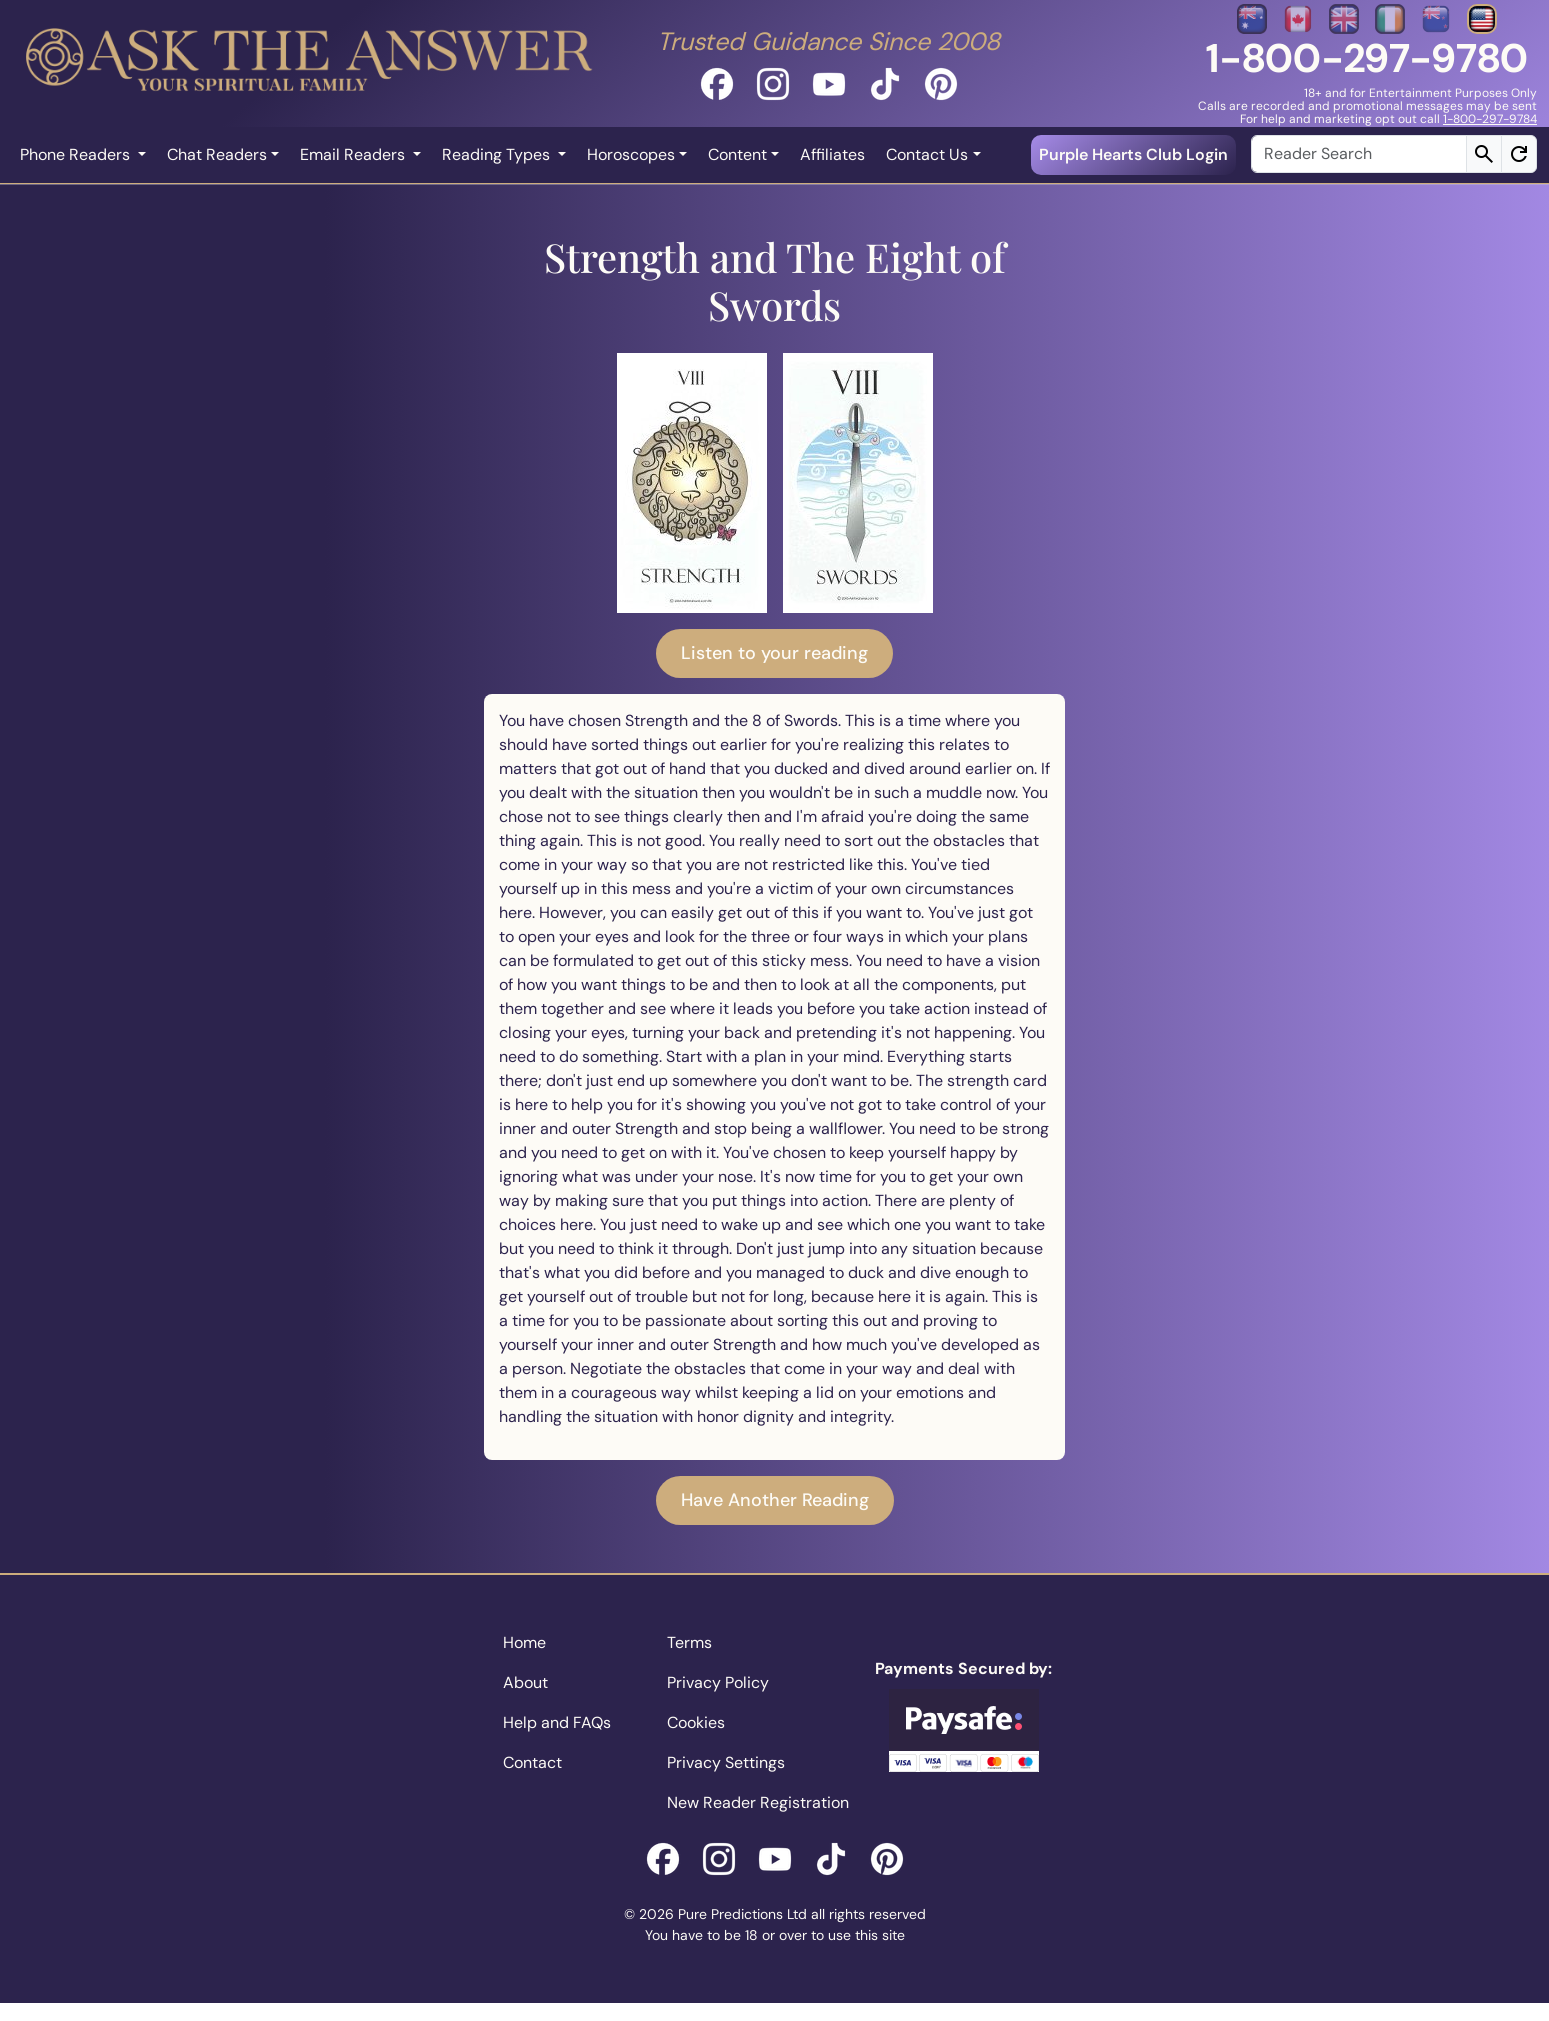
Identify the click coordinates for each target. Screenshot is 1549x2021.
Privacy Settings (726, 1762)
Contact (532, 1762)
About (525, 1682)
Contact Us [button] (927, 154)
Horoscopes (631, 154)
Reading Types (498, 154)
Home (524, 1642)
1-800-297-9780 (1367, 58)
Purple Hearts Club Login (1133, 154)
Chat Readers (217, 154)
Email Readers (354, 154)
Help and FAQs (557, 1722)
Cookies (696, 1722)
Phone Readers (77, 154)
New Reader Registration (758, 1802)
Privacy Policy (718, 1682)
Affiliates (832, 154)
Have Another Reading (775, 1500)
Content (737, 154)
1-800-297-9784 (1490, 119)
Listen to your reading (774, 653)
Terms (689, 1642)
